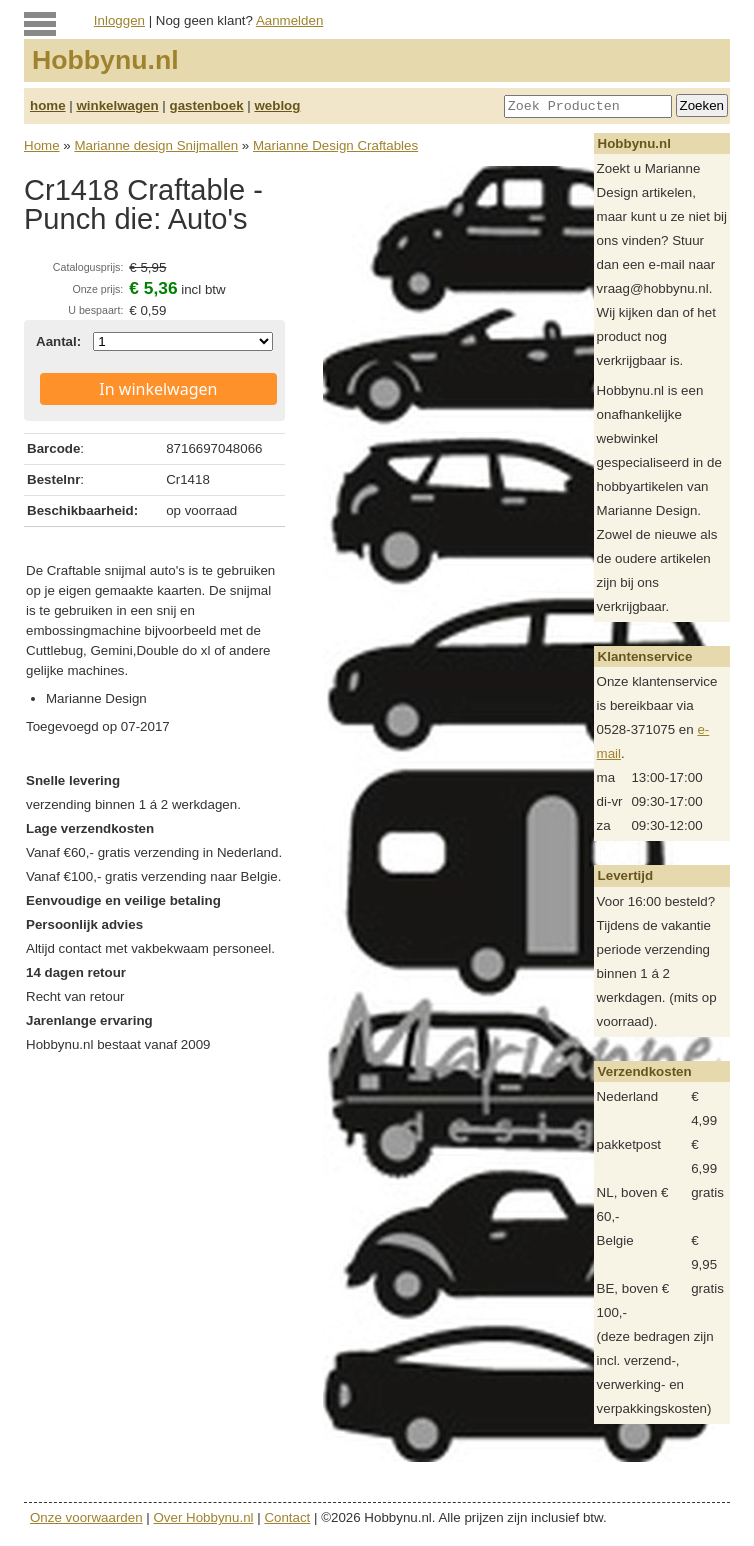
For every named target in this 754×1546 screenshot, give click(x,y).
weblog (277, 105)
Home (42, 145)
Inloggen (119, 20)
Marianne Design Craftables (335, 145)
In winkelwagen (158, 389)
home (48, 105)
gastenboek (207, 105)
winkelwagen (117, 105)
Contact (287, 1517)
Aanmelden (289, 20)
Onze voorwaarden (86, 1517)
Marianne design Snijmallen (156, 145)
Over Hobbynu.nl (204, 1517)
